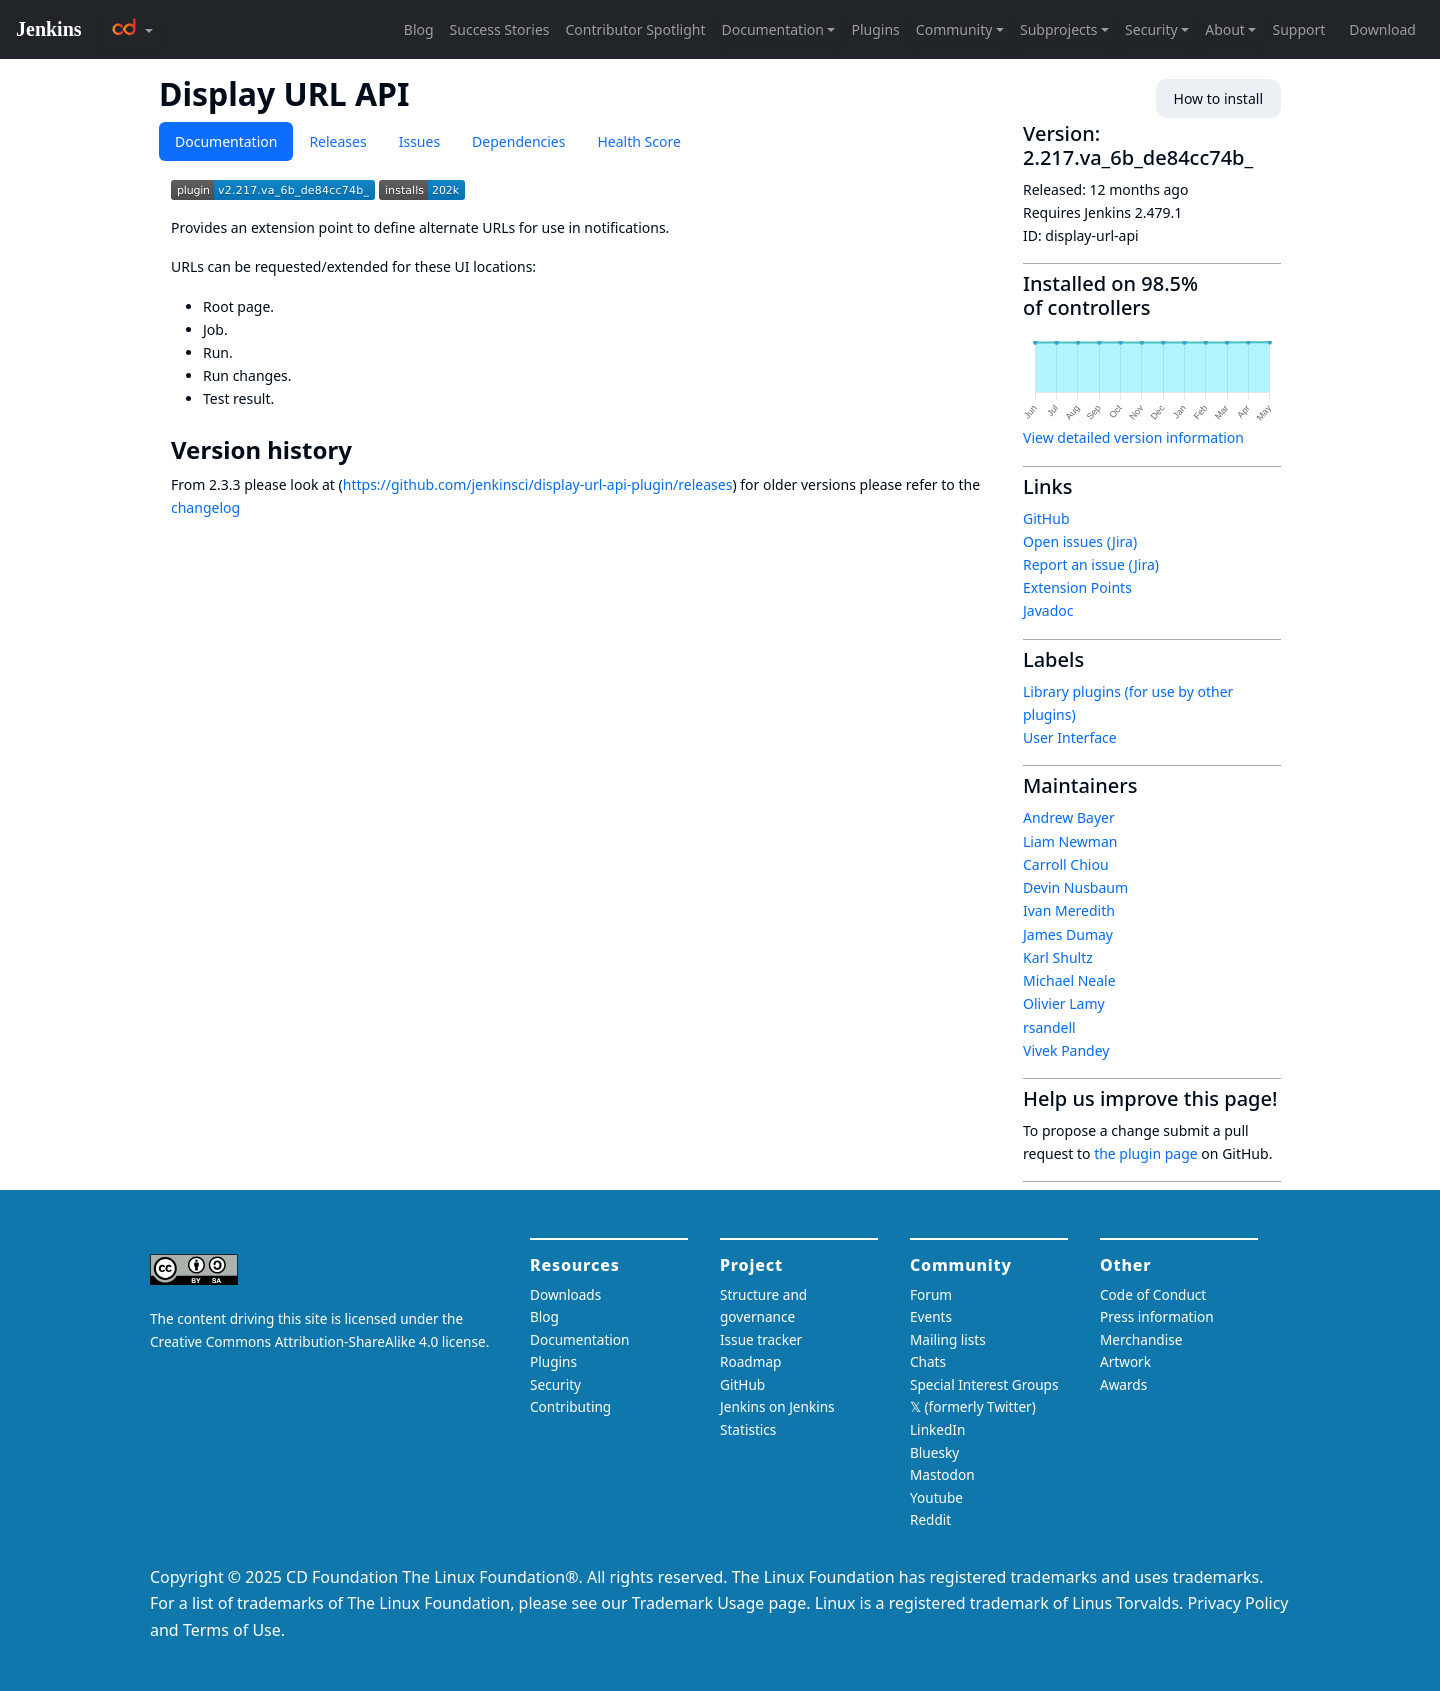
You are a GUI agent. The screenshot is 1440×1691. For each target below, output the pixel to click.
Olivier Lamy (1064, 1003)
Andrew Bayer (1069, 817)
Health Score (638, 141)
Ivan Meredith (1069, 910)
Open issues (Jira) (1080, 541)
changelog (205, 507)
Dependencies (518, 141)
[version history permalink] (366, 450)
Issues (419, 141)
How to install (1218, 98)
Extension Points (1077, 587)
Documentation (226, 141)
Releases (337, 141)
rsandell (1049, 1027)
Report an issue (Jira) (1091, 564)
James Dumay (1068, 934)
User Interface (1070, 737)
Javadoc (1048, 610)
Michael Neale (1069, 980)
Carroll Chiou (1066, 864)
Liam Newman (1070, 841)
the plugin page (1146, 1153)
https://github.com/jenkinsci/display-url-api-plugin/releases (538, 484)
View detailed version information (1133, 437)
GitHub (1046, 518)
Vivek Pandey (1066, 1050)
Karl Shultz (1058, 957)
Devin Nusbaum (1075, 887)
